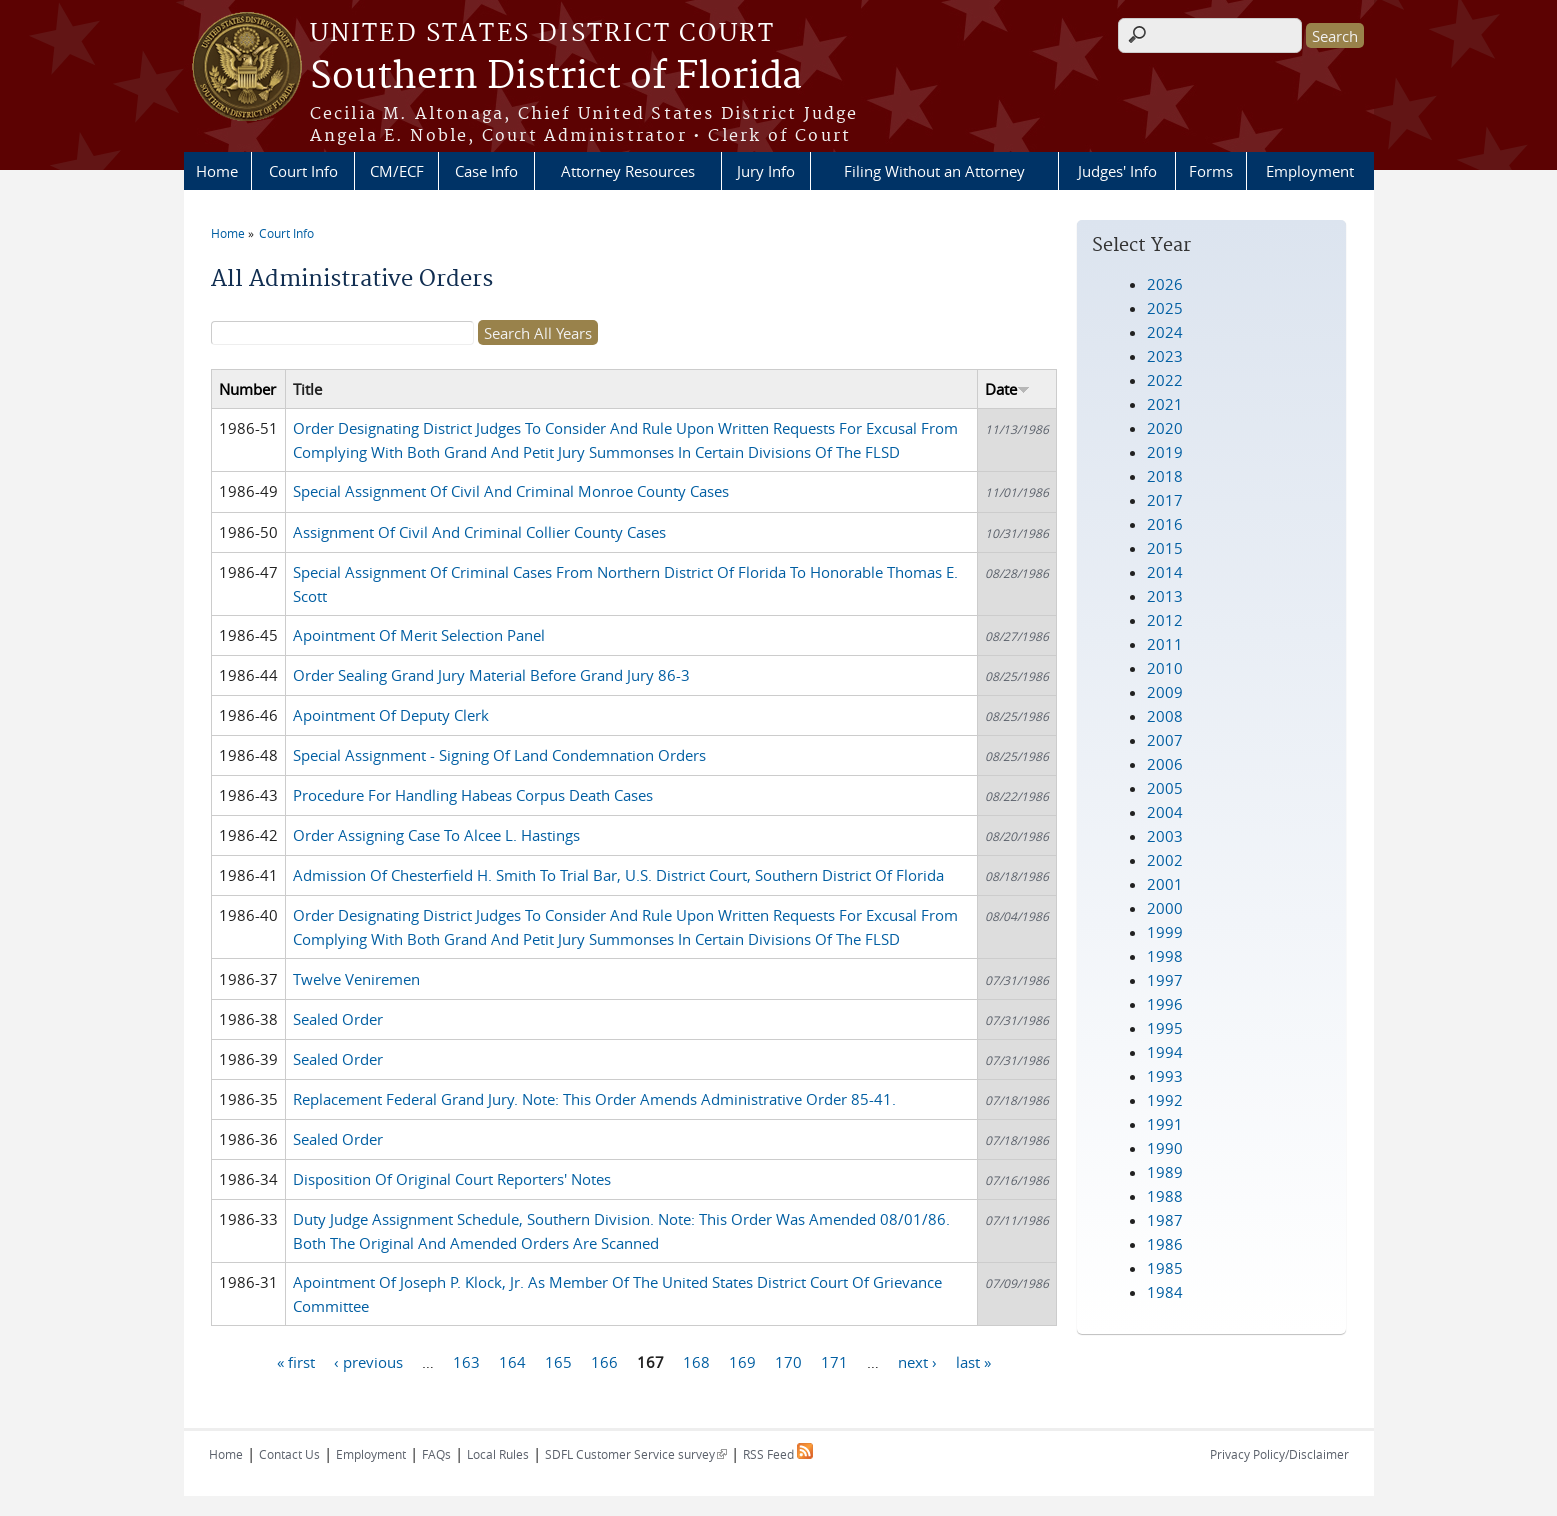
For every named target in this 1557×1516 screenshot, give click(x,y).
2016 (1165, 524)
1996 (1165, 1004)
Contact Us (289, 1454)
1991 (1165, 1124)
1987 (1165, 1220)
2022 (1165, 380)
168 (696, 1361)
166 (604, 1361)
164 (512, 1361)
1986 (1165, 1244)
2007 (1165, 740)
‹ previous (368, 1361)
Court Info (303, 171)
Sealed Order (338, 1019)
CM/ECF (397, 171)
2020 (1165, 428)
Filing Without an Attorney (934, 171)
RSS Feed (778, 1454)
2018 (1165, 476)
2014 (1165, 572)
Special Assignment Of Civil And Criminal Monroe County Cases (511, 491)
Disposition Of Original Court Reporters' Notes (452, 1179)
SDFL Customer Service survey (636, 1454)
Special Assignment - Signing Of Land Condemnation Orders (499, 755)
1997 (1165, 980)
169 (742, 1361)
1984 (1165, 1292)
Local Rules (498, 1454)
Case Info (486, 171)
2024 (1165, 332)
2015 (1165, 548)
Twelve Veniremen (356, 979)
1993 (1165, 1076)
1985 (1165, 1268)
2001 (1165, 884)
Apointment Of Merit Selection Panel (419, 635)
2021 (1165, 404)
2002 (1165, 860)
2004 (1165, 812)
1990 (1165, 1148)
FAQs (436, 1454)
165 (558, 1361)
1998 (1165, 956)
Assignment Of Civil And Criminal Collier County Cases (479, 532)
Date (1007, 389)
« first (296, 1361)
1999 (1165, 932)
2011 (1165, 644)
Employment (1310, 171)
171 (834, 1361)
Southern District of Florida (556, 77)
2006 (1165, 764)
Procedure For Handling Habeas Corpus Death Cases (473, 795)
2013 (1165, 596)
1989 (1165, 1172)
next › (917, 1361)
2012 (1165, 620)
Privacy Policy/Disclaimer (1279, 1454)
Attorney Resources (628, 171)
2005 (1165, 788)
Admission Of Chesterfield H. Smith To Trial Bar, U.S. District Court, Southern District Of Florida (618, 875)
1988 (1165, 1196)
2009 (1165, 692)
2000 (1165, 908)
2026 (1165, 284)
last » (973, 1361)
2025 (1165, 308)
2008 (1165, 716)
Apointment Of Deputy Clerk (391, 715)
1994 (1165, 1052)
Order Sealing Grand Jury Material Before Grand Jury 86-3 (491, 675)
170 (788, 1361)
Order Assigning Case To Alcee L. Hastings (436, 835)
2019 (1165, 452)
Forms (1211, 171)
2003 (1165, 836)
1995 (1165, 1028)
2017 (1165, 500)
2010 (1165, 668)
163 (466, 1361)
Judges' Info (1117, 171)
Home (217, 171)
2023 (1165, 356)
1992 (1165, 1100)
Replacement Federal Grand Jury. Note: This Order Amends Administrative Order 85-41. (594, 1099)
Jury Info (766, 171)
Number (247, 389)
